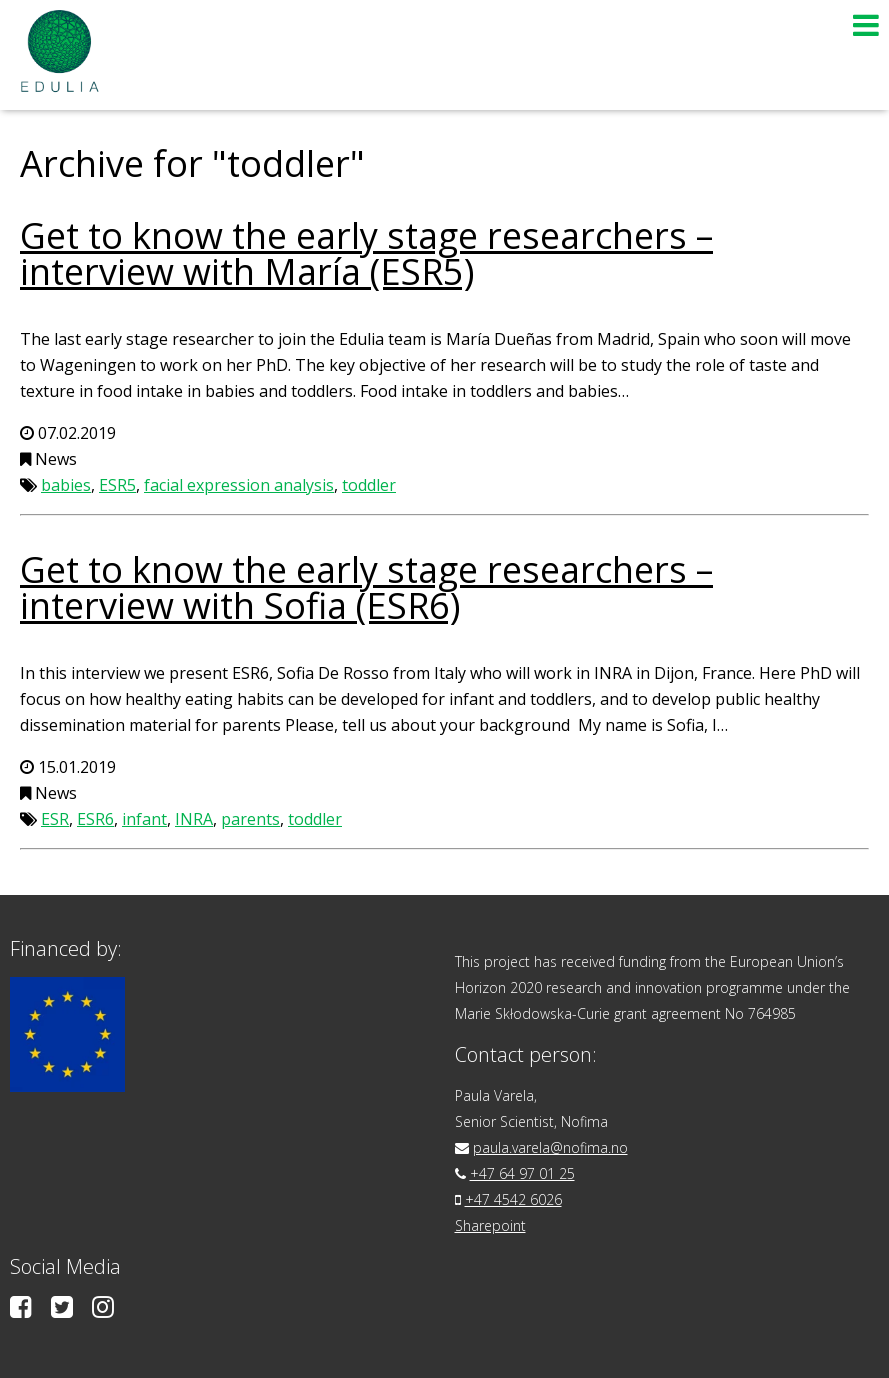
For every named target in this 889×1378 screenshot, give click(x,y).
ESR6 (95, 819)
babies (66, 485)
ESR (55, 819)
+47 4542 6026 (513, 1199)
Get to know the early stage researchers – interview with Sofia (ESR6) (366, 587)
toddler (369, 485)
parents (250, 819)
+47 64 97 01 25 (522, 1173)
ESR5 (117, 485)
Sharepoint (490, 1225)
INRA (194, 819)
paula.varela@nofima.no (550, 1147)
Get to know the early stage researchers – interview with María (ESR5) (366, 253)
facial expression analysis (239, 485)
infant (144, 819)
